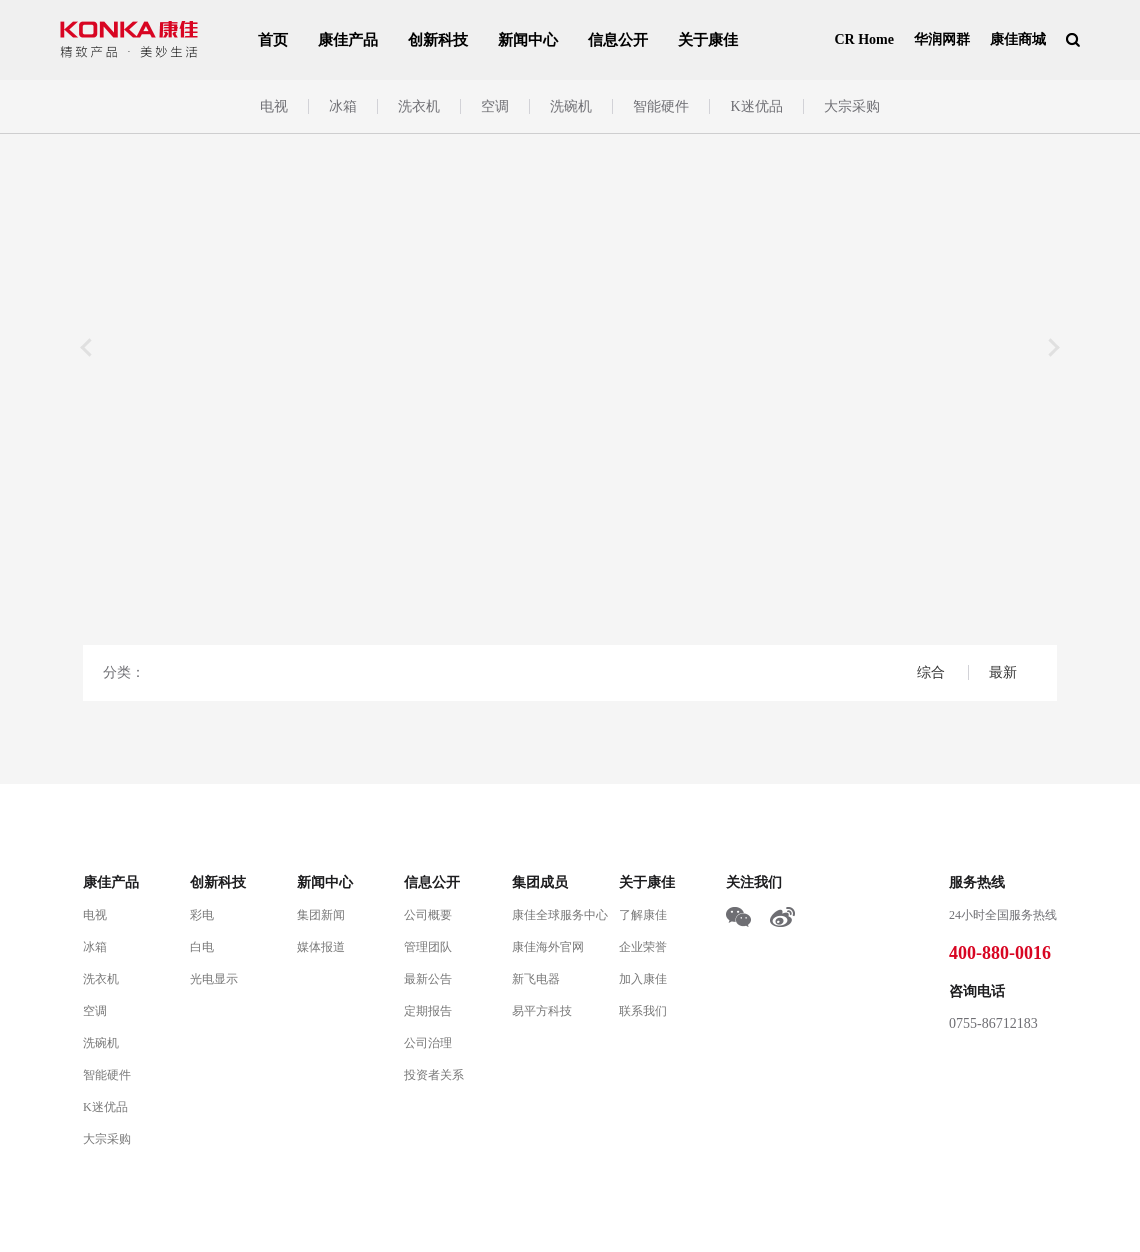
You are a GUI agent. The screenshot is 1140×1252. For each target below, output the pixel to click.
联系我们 (643, 1011)
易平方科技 (542, 1011)
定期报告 (428, 1011)
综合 (933, 672)
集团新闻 (321, 915)
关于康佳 (708, 40)
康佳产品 (348, 40)
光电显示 (214, 979)
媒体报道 (321, 947)
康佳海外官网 (548, 947)
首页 (273, 40)
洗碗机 (571, 106)
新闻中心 (528, 40)
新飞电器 (536, 979)
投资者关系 (434, 1075)
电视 (274, 106)
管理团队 (428, 947)
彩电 (202, 915)
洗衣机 (419, 106)
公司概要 (428, 915)
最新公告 (428, 979)
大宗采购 (852, 106)
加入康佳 (643, 979)
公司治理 (428, 1043)
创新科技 (438, 40)
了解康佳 (643, 915)
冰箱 (343, 106)
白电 (202, 947)
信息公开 (618, 40)
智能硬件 (661, 106)
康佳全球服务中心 (560, 915)
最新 (1003, 672)
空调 (495, 106)
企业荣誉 (643, 947)
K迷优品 (756, 106)
